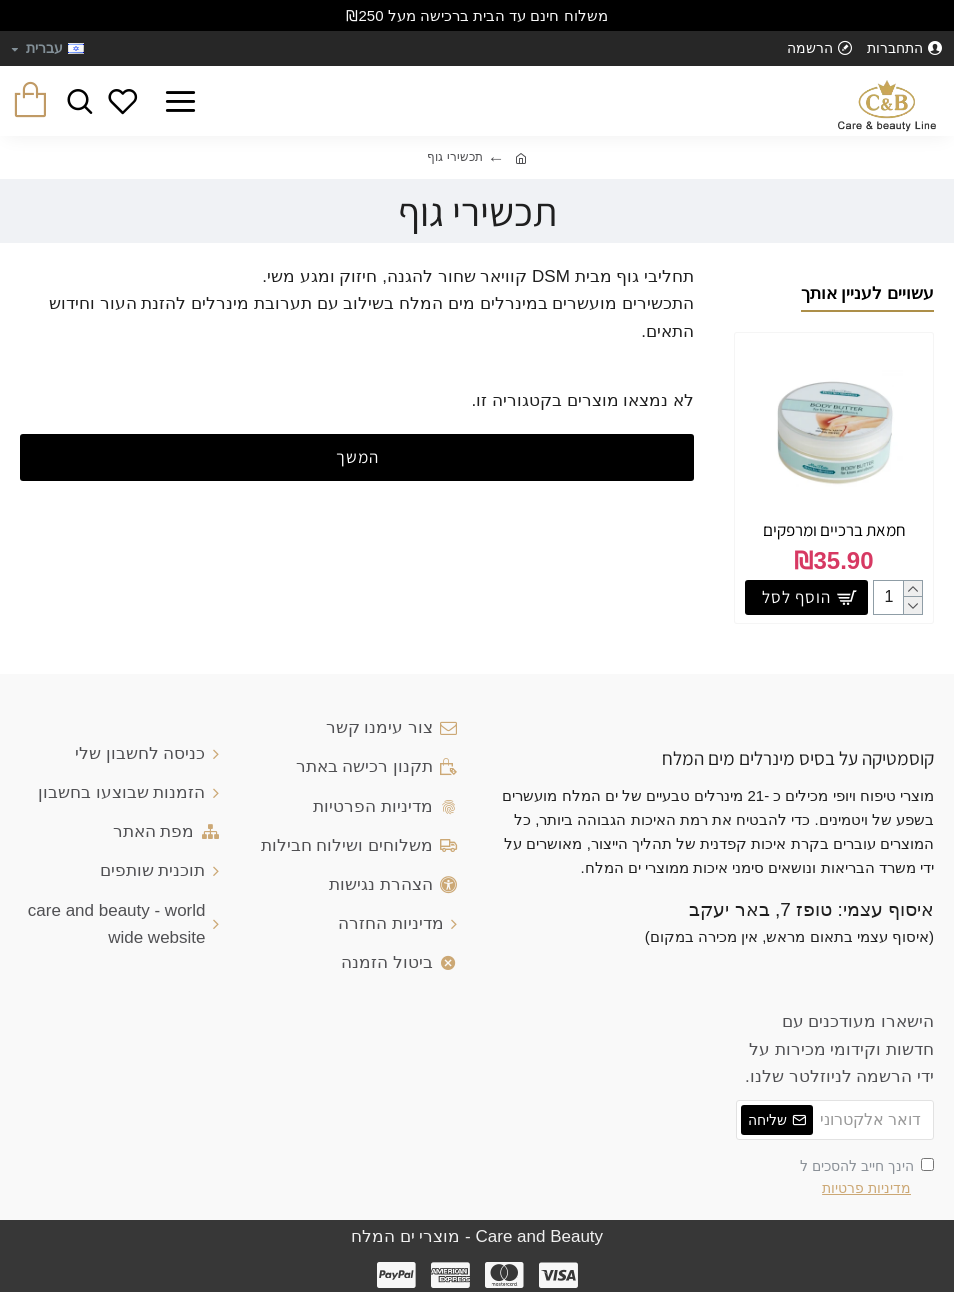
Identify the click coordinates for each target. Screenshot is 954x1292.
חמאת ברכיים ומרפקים (834, 530)
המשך (357, 457)
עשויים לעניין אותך (867, 293)
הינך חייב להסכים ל (867, 1179)
